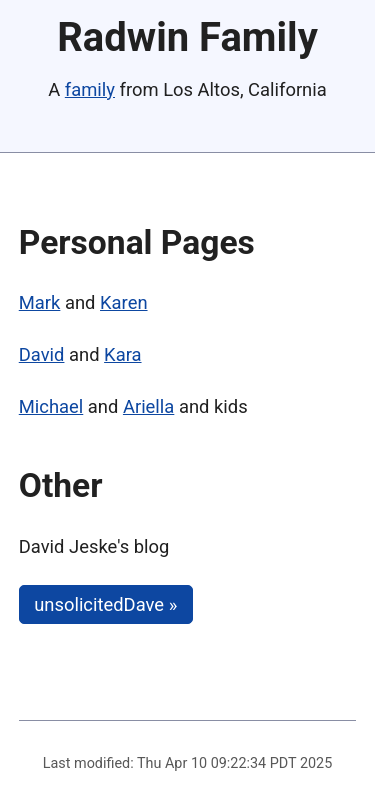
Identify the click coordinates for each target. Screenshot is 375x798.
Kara (122, 354)
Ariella (148, 406)
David (42, 354)
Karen (124, 302)
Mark (40, 302)
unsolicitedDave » (105, 604)
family (90, 89)
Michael (51, 406)
